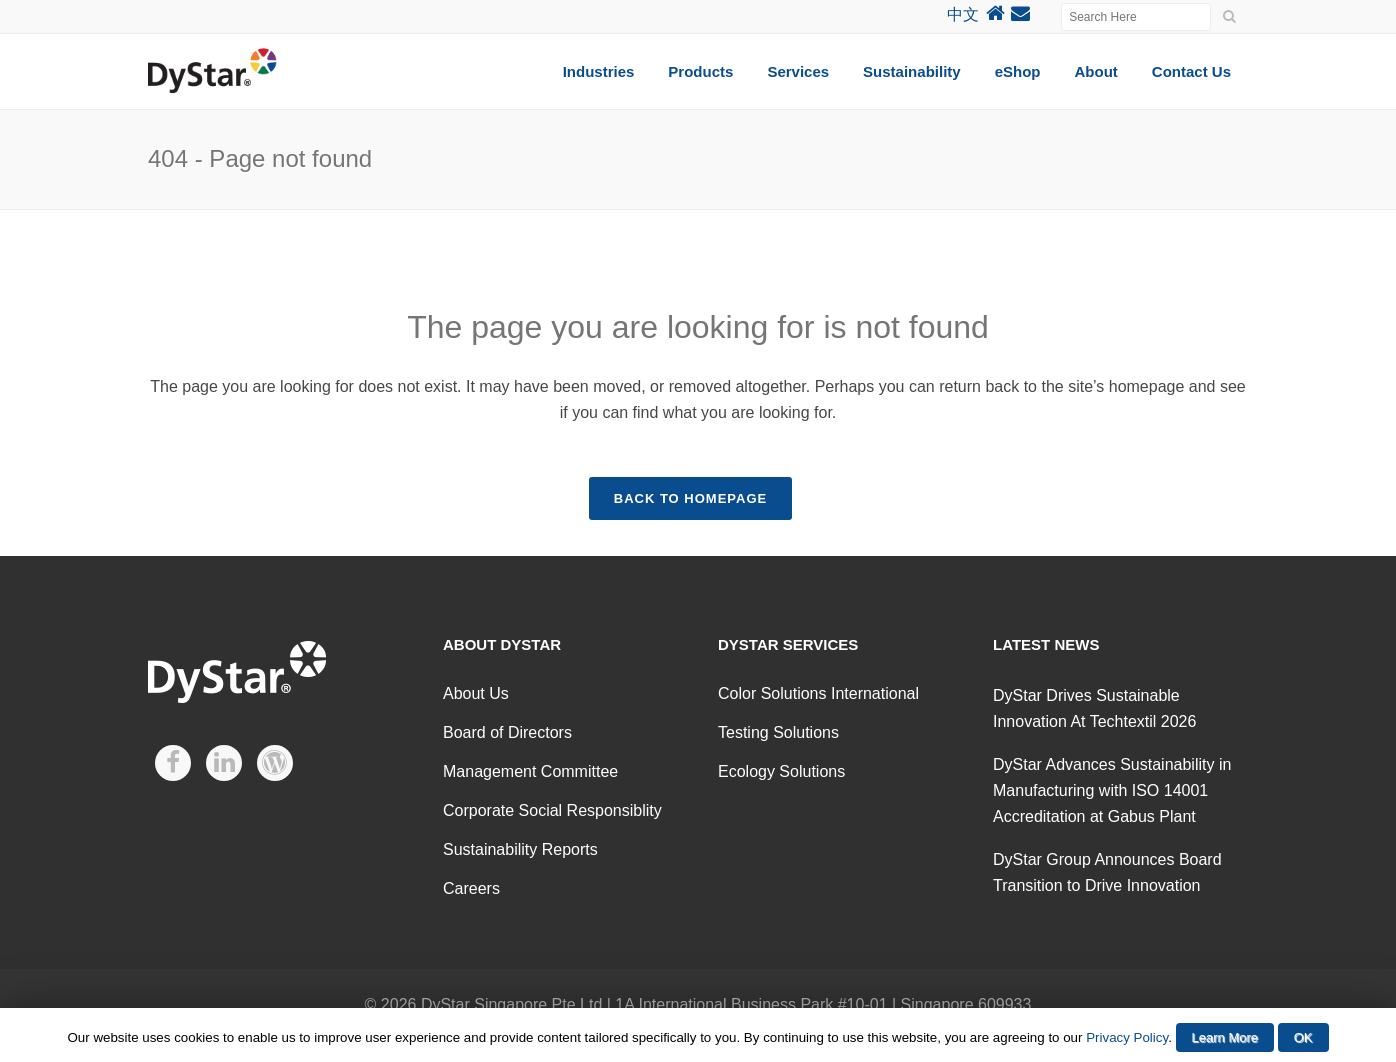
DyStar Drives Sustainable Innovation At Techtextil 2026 (1094, 708)
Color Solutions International (818, 693)
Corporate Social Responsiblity (552, 810)
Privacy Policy (1127, 1037)
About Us (476, 693)
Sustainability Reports (520, 849)
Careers (471, 888)
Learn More (1225, 1037)
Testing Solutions (778, 732)
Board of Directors (507, 732)
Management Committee (530, 771)
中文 (963, 14)
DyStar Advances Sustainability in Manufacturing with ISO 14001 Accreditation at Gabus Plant (1112, 790)
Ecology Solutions (781, 771)
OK (1303, 1037)
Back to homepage (690, 498)
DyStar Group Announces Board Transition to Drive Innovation (1107, 872)
